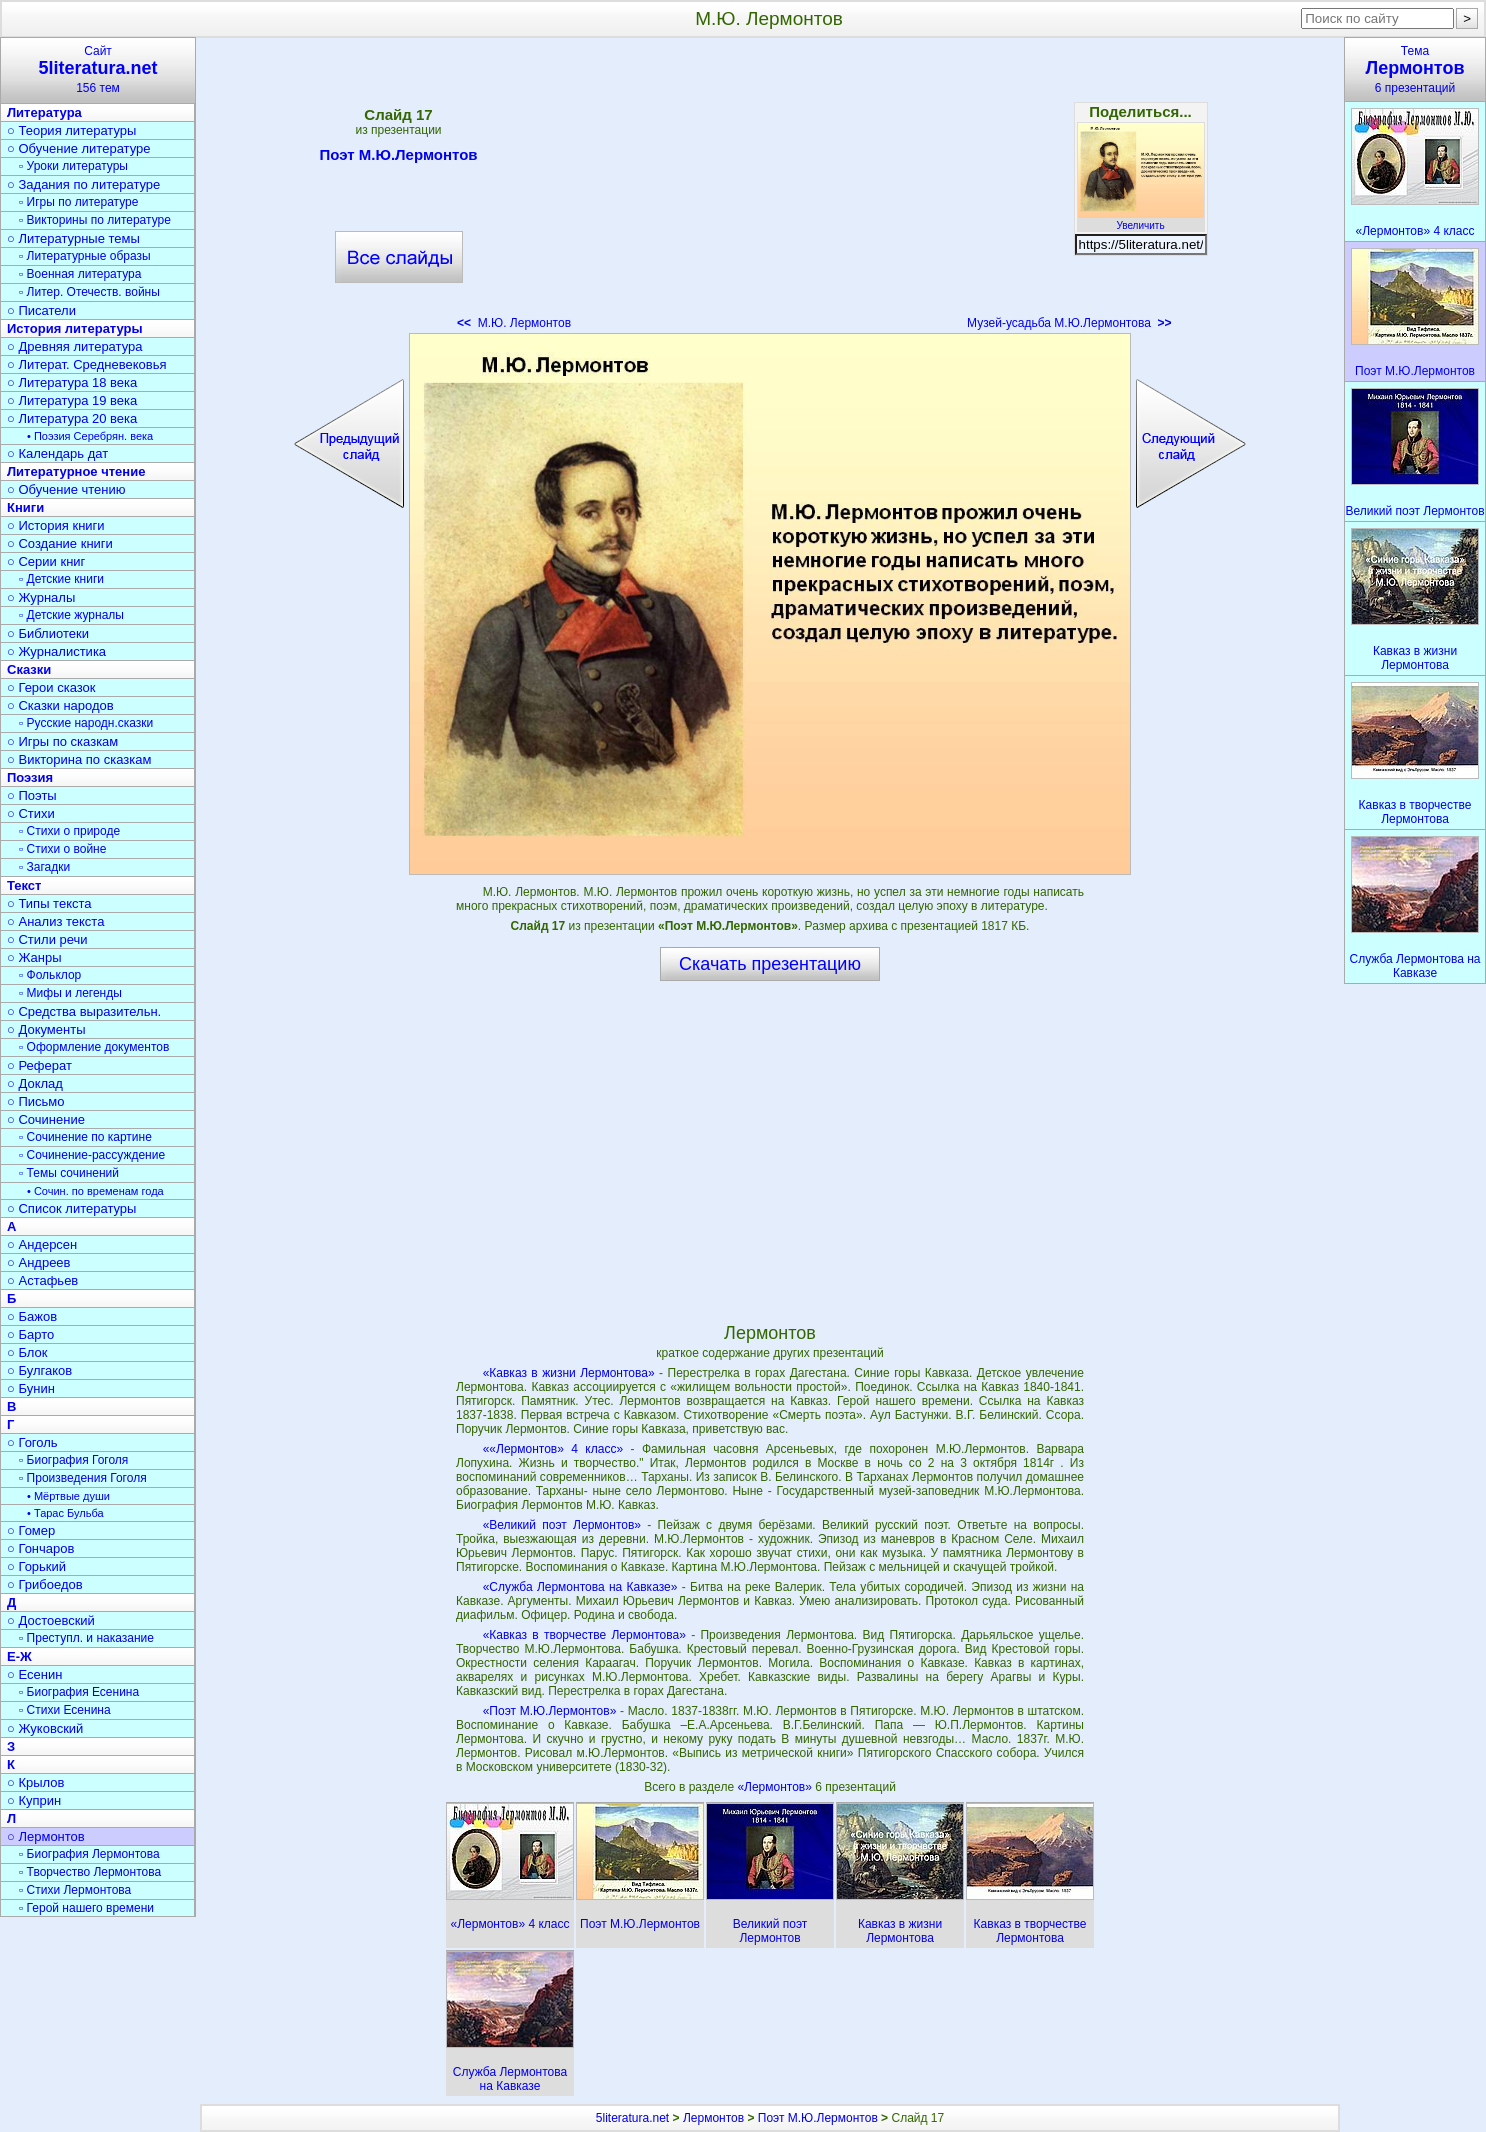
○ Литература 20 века (72, 418)
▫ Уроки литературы (73, 166)
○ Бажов (32, 1316)
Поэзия (30, 777)
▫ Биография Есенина (79, 1692)
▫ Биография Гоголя (73, 1460)
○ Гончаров (40, 1548)
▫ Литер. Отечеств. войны (89, 292)
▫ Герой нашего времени (86, 1908)
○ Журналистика (56, 651)
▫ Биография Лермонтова (89, 1854)
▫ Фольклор (50, 975)
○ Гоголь (32, 1442)
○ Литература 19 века (72, 400)
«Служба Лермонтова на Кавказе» (580, 1587)
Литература (44, 112)
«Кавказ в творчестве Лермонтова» (584, 1635)
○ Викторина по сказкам (79, 759)
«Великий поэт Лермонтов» (562, 1525)
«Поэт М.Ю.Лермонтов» (550, 1711)
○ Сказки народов (60, 705)
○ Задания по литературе (83, 184)
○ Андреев (39, 1262)
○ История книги (56, 525)
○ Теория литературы (71, 130)
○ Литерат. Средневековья (87, 364)
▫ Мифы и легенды (70, 993)
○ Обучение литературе (79, 148)
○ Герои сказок (51, 687)
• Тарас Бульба (65, 1513)
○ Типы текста (49, 903)
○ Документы (46, 1029)
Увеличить (1141, 220)
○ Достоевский (51, 1620)
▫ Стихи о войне (62, 849)
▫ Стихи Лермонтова (75, 1890)
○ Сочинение (46, 1119)
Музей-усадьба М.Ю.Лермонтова (1069, 323)
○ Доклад (35, 1083)
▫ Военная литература (80, 274)
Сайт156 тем (98, 69)
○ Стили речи (47, 939)
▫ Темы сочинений (69, 1173)
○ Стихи (31, 813)
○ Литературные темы (73, 238)
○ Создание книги (60, 543)
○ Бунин (31, 1388)
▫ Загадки (44, 867)
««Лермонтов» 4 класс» (553, 1449)
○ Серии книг (46, 561)
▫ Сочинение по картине (85, 1137)
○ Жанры (34, 957)
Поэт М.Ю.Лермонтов (398, 158)
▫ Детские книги (61, 579)
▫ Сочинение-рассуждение (92, 1155)
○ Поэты (32, 795)
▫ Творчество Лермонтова (90, 1872)
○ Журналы (41, 597)
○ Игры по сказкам (62, 741)
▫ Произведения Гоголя (83, 1478)
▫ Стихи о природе (69, 831)
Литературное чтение (76, 471)
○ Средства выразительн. (84, 1011)
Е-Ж (19, 1656)
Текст (24, 885)
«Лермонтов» (776, 1787)
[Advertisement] (769, 190)
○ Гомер (31, 1530)
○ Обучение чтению (66, 489)
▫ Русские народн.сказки (86, 723)
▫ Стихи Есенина (65, 1710)
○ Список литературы (71, 1208)
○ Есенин (34, 1674)
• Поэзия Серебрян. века (90, 436)
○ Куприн (34, 1800)
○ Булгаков (39, 1370)
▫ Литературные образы (85, 256)
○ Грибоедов (45, 1584)
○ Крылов (35, 1782)
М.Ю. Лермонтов (514, 323)
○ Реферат (39, 1065)
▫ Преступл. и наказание (86, 1638)
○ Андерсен (42, 1244)
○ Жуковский (45, 1728)
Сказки (29, 669)
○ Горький (36, 1566)
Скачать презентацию (770, 964)
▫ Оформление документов (94, 1047)
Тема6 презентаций (1415, 69)
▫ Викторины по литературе (95, 220)
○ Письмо (36, 1101)
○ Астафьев (42, 1280)
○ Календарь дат (57, 453)
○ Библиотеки (48, 633)
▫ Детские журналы (71, 615)
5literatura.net (632, 2118)
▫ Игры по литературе (78, 202)
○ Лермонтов (46, 1836)
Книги (25, 507)
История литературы (75, 328)
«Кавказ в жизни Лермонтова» (569, 1373)
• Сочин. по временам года (95, 1191)
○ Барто (30, 1334)
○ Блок (27, 1352)
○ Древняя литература (74, 346)
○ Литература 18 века (72, 382)
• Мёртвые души (68, 1496)
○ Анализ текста (55, 921)
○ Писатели (41, 310)
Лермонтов (713, 2118)
